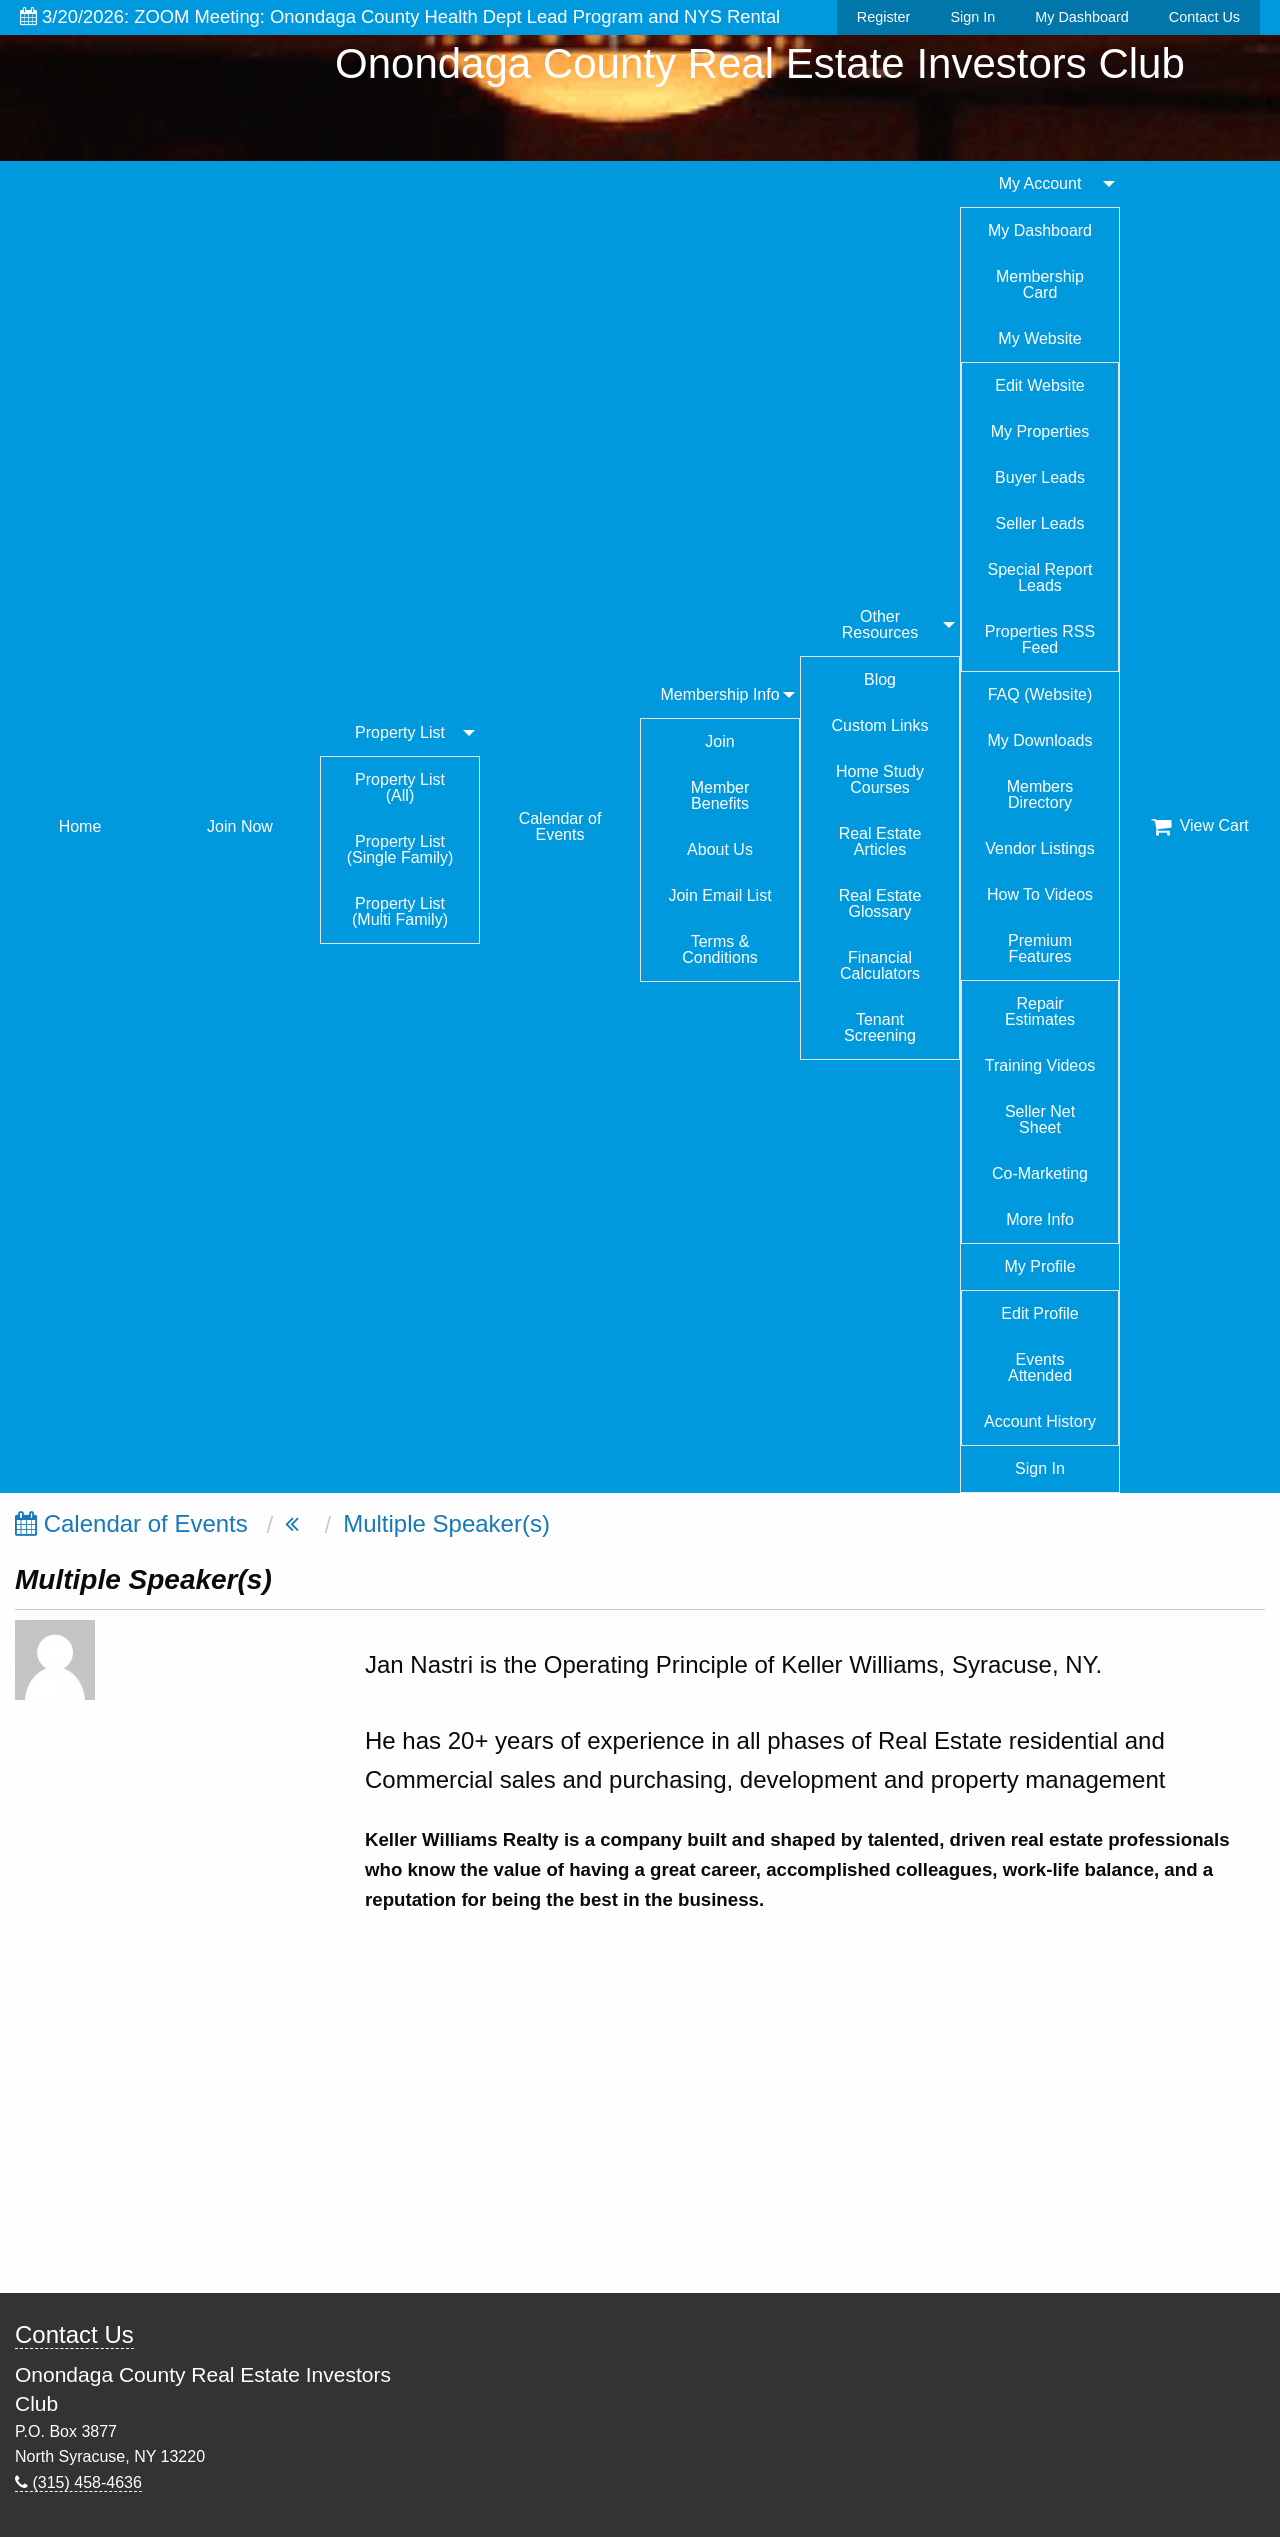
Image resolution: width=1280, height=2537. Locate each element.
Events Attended (1040, 1367)
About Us (720, 849)
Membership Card (1040, 284)
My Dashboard (1082, 17)
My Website (1039, 338)
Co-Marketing (1040, 1173)
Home (80, 826)
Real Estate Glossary (880, 903)
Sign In (972, 17)
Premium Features (1040, 948)
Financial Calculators (880, 965)
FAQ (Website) (1040, 694)
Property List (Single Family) (400, 849)
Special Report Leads (1040, 577)
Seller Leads (1040, 523)
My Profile (1039, 1266)
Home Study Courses (880, 779)
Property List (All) (400, 787)
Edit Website (1040, 385)
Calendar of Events (560, 826)
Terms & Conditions (720, 949)
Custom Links (880, 725)
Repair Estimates (1040, 1011)
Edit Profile (1039, 1313)
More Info (1040, 1219)
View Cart (1200, 826)
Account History (1040, 1421)
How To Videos (1040, 894)
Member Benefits (720, 795)
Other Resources (880, 624)
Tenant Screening (880, 1027)
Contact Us (1204, 17)
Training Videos (1040, 1065)
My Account (1040, 183)
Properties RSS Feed (1040, 639)
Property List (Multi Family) (400, 911)
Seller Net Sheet (1040, 1119)
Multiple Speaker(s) (446, 1523)
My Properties (1040, 431)
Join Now (240, 826)
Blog (880, 679)
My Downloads (1040, 740)
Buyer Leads (1040, 477)
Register (884, 17)
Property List (400, 732)
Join (719, 741)
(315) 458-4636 (78, 2482)
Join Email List (719, 895)
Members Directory (1040, 794)
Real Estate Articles (880, 841)
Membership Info (719, 694)
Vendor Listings (1039, 848)
